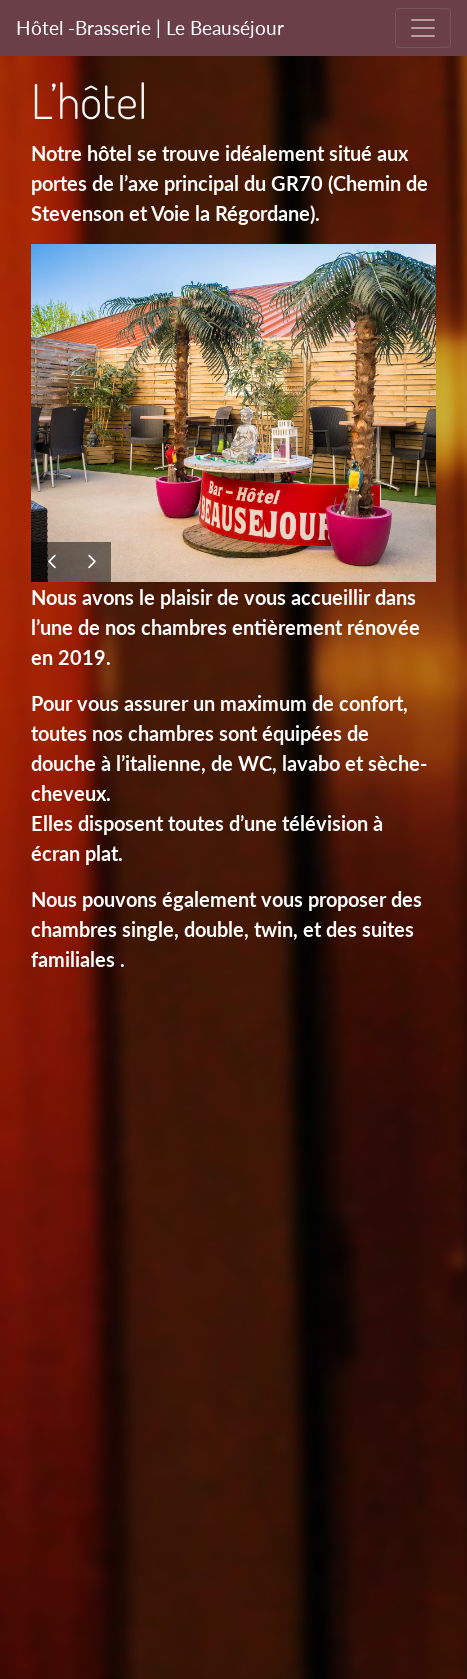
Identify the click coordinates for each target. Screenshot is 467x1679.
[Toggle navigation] (423, 28)
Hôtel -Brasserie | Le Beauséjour (150, 27)
